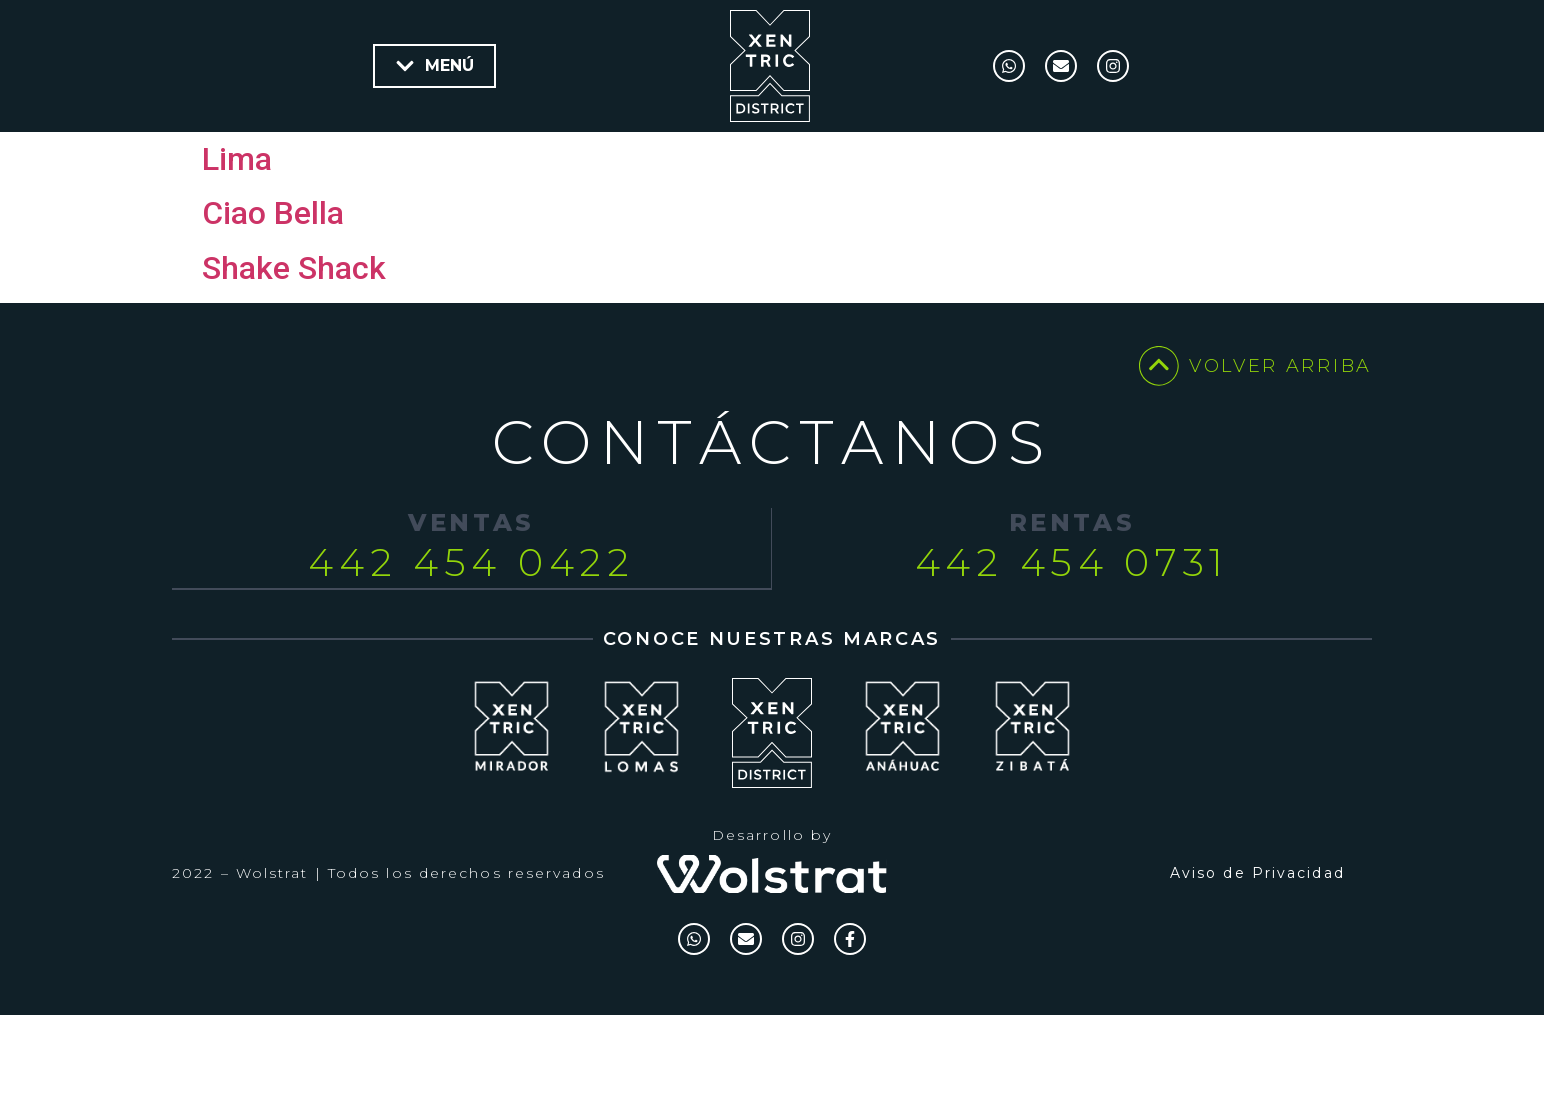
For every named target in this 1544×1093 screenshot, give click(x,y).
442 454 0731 (1072, 626)
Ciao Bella (273, 277)
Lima (237, 223)
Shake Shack (294, 332)
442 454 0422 (471, 626)
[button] (434, 66)
